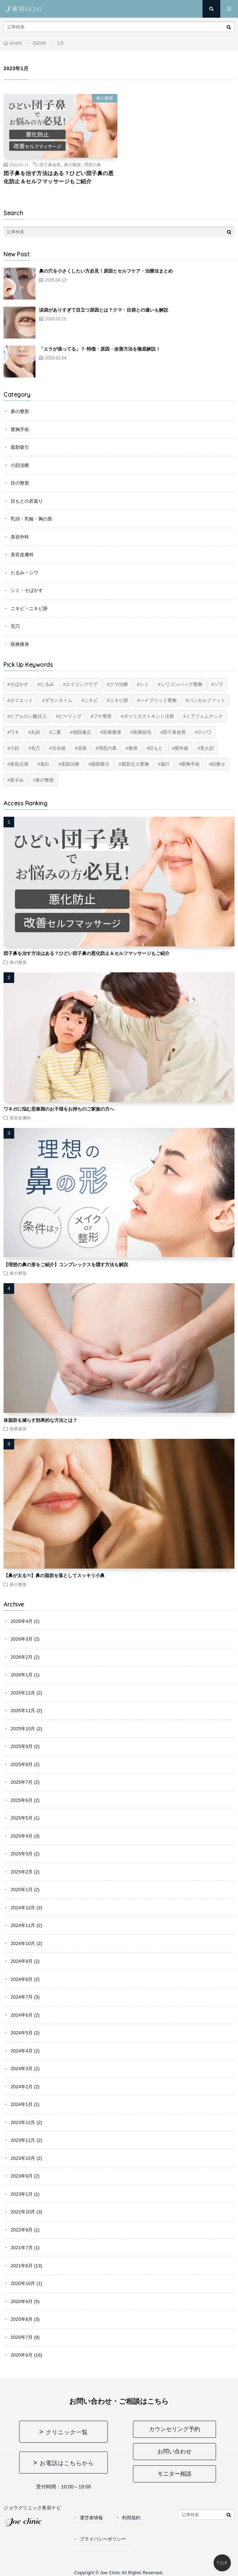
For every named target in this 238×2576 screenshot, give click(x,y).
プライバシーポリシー (103, 2539)
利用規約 (131, 2517)
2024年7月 (22, 1997)
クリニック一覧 (67, 2432)
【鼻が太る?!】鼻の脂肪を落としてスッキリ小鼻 (54, 1575)
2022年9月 (22, 2230)
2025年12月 (23, 1692)
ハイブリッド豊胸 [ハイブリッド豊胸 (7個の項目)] (158, 700)
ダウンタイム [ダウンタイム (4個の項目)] (58, 700)
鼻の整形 (104, 98)
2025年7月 (22, 1782)
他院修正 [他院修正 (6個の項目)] (82, 732)
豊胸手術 (20, 429)
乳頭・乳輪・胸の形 (31, 518)
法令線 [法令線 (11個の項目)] (59, 748)
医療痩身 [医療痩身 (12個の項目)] (112, 732)
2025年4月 (22, 1836)
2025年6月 (22, 1800)
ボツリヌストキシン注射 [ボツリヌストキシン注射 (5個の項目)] (148, 716)
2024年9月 (22, 1961)
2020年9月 (22, 2301)
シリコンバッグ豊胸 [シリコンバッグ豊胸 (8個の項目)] (181, 684)
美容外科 (20, 537)
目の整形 (20, 483)
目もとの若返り (27, 501)
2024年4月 (22, 2050)
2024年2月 (22, 2086)
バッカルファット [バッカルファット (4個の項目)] (206, 700)
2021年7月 (22, 2247)
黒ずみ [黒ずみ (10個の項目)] (17, 780)
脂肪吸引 (20, 447)
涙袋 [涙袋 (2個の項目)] (82, 748)
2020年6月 (22, 2355)
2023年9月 (22, 2176)
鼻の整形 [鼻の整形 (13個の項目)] (44, 780)
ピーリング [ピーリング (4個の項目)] (70, 716)
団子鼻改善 (50, 164)
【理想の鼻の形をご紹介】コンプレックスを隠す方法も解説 (66, 1264)
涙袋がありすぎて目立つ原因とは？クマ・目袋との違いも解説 (103, 310)
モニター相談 (174, 2474)
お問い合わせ (174, 2451)
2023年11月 (23, 2140)
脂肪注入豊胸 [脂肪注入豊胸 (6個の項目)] (135, 764)
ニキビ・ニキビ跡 (29, 608)
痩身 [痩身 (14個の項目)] (133, 748)
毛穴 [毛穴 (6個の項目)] (35, 748)
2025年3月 (22, 1853)
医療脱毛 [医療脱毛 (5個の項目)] (142, 732)
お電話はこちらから (67, 2463)
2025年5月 (22, 1818)
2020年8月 (22, 2319)
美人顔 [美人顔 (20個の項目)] (207, 748)
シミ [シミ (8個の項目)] (144, 684)
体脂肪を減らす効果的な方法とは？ (40, 1420)
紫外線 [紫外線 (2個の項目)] (181, 748)
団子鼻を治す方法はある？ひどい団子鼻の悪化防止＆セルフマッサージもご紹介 (59, 177)
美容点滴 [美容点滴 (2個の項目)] (19, 764)
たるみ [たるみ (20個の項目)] (47, 684)
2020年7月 (22, 2337)
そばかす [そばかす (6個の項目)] (19, 684)
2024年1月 (22, 2104)
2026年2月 (22, 1657)
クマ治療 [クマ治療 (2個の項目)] (119, 684)
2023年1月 (22, 2194)
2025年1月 (22, 1889)
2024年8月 (22, 1979)
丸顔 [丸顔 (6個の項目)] (35, 732)
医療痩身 (20, 644)
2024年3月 (22, 2068)
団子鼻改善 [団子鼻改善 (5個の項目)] (174, 732)
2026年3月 (22, 1639)
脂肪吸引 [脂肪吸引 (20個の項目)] (100, 764)
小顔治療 (20, 465)
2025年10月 (23, 1728)
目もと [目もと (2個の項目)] (156, 748)
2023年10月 (23, 2158)
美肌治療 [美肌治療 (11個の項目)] (70, 764)
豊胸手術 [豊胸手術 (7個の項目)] (190, 764)
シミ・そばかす (27, 590)
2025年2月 (22, 1871)
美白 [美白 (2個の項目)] (44, 764)
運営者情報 (91, 2517)
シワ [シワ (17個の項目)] (218, 684)
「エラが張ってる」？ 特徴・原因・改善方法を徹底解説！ (99, 349)
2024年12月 (23, 1907)
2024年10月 (23, 1943)
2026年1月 (22, 1674)
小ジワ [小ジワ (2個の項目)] (204, 732)
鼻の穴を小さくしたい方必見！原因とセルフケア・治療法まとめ (106, 271)
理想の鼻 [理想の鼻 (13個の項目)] (107, 748)
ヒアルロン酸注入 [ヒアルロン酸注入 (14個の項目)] (28, 716)
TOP (222, 2563)
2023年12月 (23, 2122)
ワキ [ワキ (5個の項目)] (14, 732)
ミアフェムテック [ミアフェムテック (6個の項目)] (204, 716)
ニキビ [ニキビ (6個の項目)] (91, 700)
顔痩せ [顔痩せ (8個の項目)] (218, 764)
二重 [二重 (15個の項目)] (56, 732)
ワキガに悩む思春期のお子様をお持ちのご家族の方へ (59, 1109)
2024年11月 (23, 1925)
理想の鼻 (92, 164)
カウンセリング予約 (174, 2429)
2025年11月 (23, 1710)
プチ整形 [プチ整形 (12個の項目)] (102, 716)
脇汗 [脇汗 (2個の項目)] (165, 764)
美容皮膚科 (22, 554)
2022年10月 (23, 2211)
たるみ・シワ (24, 572)
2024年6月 (22, 2015)
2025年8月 (22, 1764)
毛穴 (15, 626)
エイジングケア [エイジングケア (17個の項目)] (82, 684)
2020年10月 (23, 2283)
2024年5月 (22, 2032)
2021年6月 (22, 2265)
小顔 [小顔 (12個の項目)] (14, 748)
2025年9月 (22, 1746)
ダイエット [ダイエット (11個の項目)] (21, 700)
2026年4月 (22, 1621)
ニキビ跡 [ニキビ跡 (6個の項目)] (119, 700)
